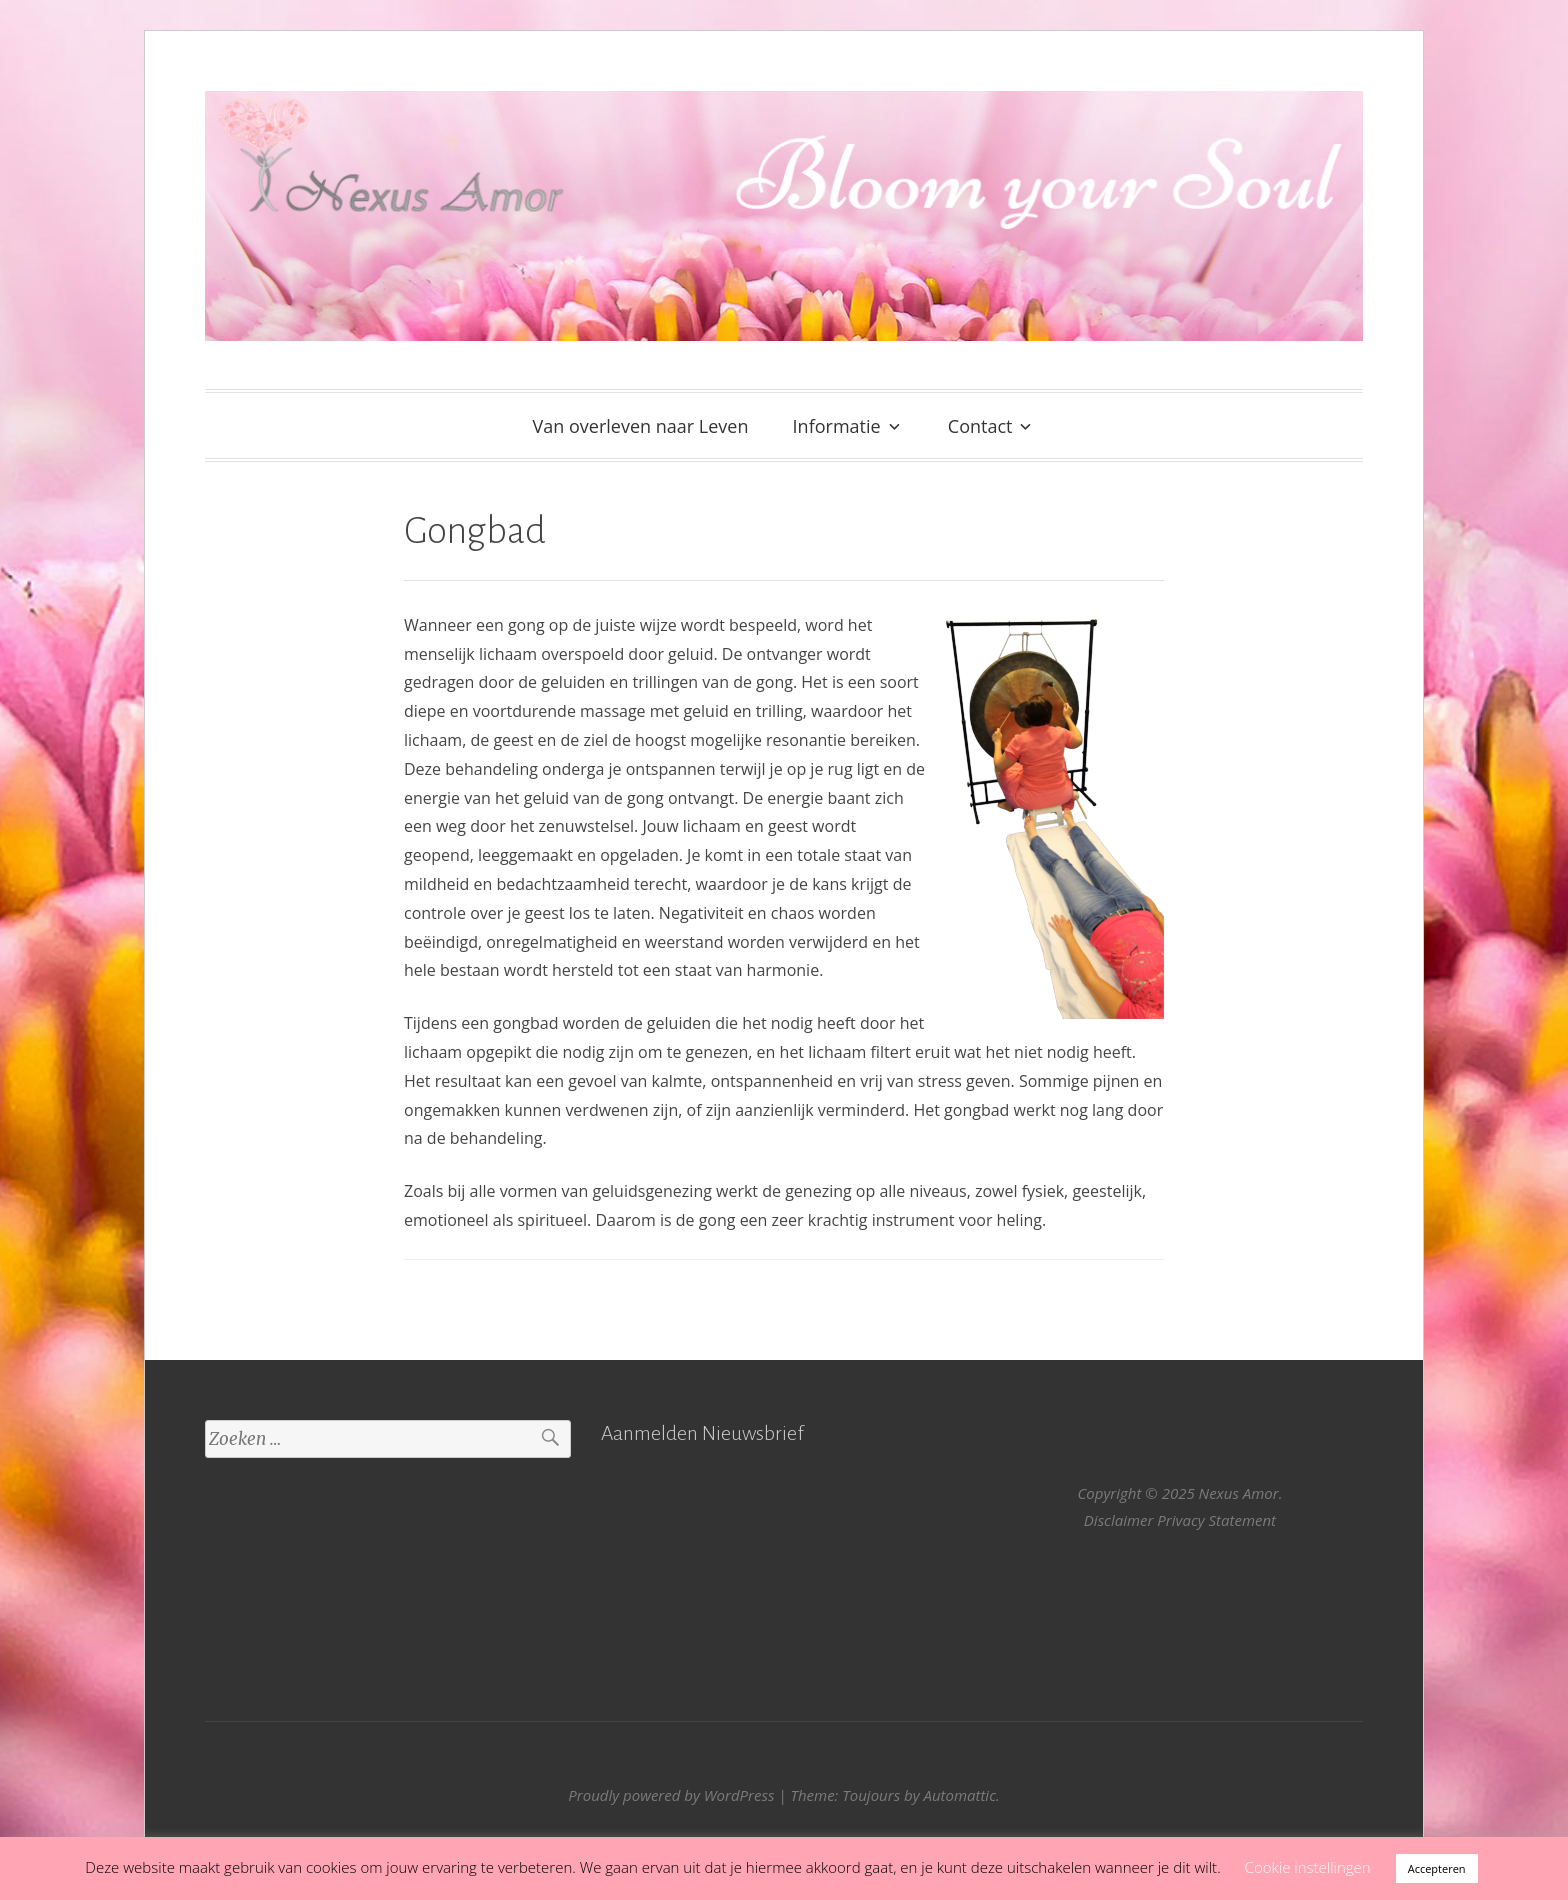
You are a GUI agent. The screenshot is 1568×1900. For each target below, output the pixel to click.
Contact (980, 426)
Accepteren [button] (1437, 1868)
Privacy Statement (1216, 1520)
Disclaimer (1119, 1520)
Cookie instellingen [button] (1308, 1867)
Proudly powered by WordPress (671, 1795)
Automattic (959, 1795)
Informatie (837, 426)
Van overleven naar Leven (641, 426)
